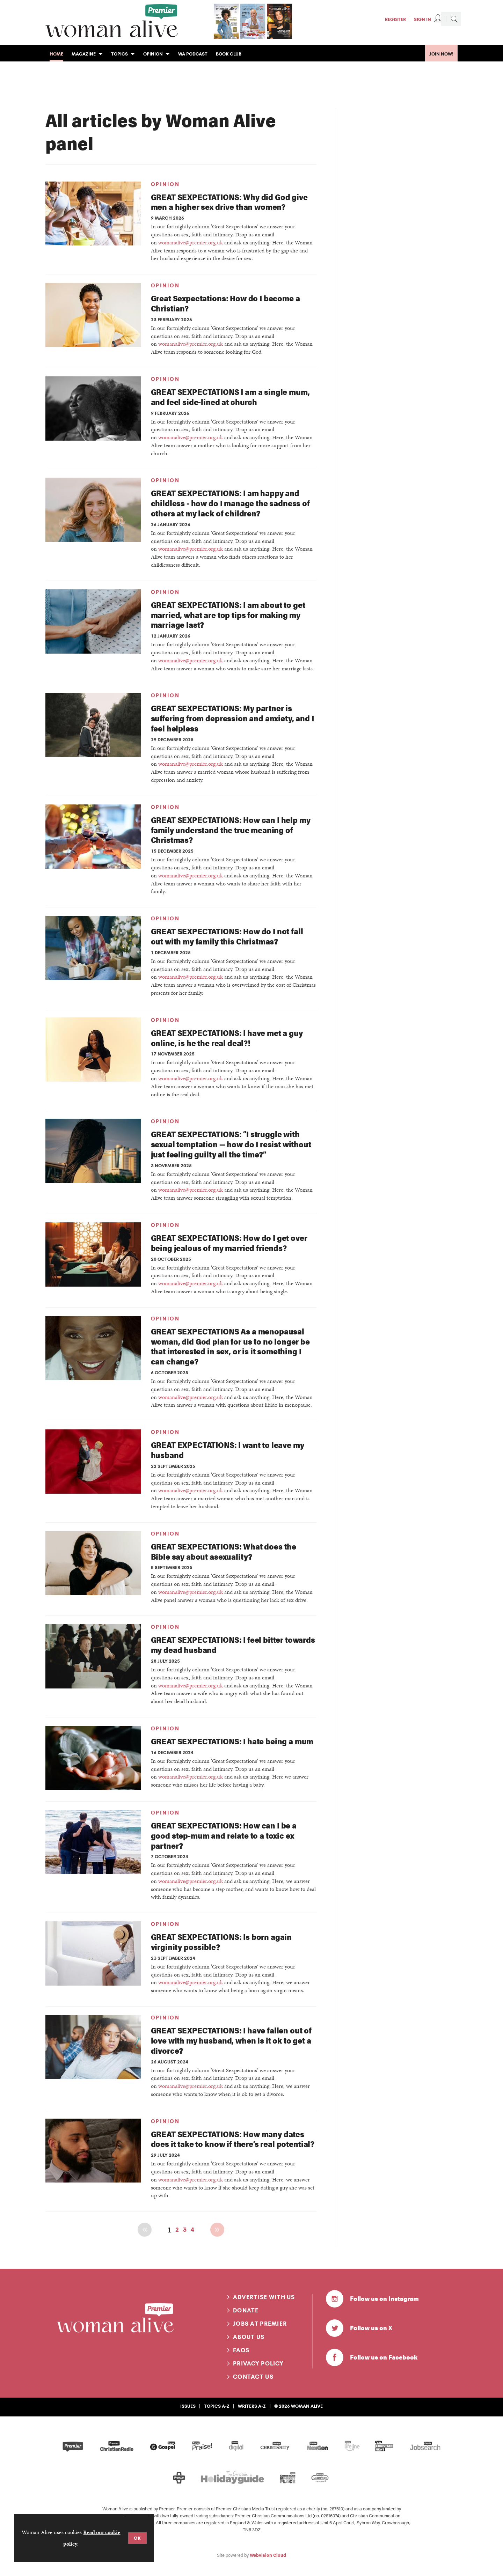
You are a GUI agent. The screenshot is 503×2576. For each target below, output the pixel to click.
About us (248, 2336)
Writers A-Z (252, 2406)
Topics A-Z (216, 2406)
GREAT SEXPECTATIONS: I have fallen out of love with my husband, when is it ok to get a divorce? (231, 2040)
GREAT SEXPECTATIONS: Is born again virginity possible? (221, 1941)
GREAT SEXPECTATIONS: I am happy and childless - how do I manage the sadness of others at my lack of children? (230, 503)
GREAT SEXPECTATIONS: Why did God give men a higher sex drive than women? (229, 202)
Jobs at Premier (260, 2323)
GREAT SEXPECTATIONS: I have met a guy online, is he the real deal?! (227, 1037)
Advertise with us (264, 2297)
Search (454, 18)
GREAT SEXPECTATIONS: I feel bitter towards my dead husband (233, 1644)
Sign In (422, 19)
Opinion (165, 184)
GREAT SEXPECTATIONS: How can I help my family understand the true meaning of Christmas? (231, 830)
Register (395, 19)
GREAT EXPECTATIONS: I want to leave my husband (227, 1449)
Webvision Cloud (268, 2555)
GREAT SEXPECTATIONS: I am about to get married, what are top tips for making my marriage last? (228, 615)
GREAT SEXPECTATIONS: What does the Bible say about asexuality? (224, 1551)
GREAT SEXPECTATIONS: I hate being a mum (232, 1741)
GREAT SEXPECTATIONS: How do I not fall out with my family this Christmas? (227, 936)
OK (137, 2538)
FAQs (241, 2350)
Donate (246, 2310)
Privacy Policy (258, 2363)
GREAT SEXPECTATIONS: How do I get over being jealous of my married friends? (229, 1242)
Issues (188, 2406)
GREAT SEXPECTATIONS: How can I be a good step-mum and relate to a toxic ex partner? (224, 1835)
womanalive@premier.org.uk (190, 242)
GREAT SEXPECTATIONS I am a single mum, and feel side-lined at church (230, 396)
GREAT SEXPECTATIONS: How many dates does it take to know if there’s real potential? (232, 2139)
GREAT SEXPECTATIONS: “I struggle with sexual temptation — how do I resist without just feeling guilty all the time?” (231, 1144)
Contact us (253, 2376)
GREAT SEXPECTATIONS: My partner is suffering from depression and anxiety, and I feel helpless (232, 718)
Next (217, 2230)
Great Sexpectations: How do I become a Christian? (225, 303)
